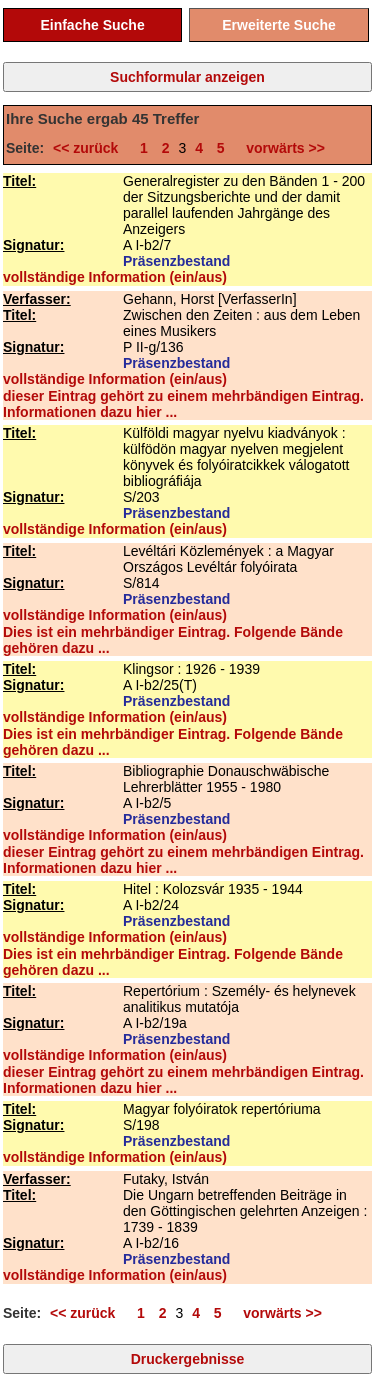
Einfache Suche (92, 25)
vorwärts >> (282, 148)
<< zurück (89, 148)
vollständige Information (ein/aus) (115, 277)
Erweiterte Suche (279, 25)
